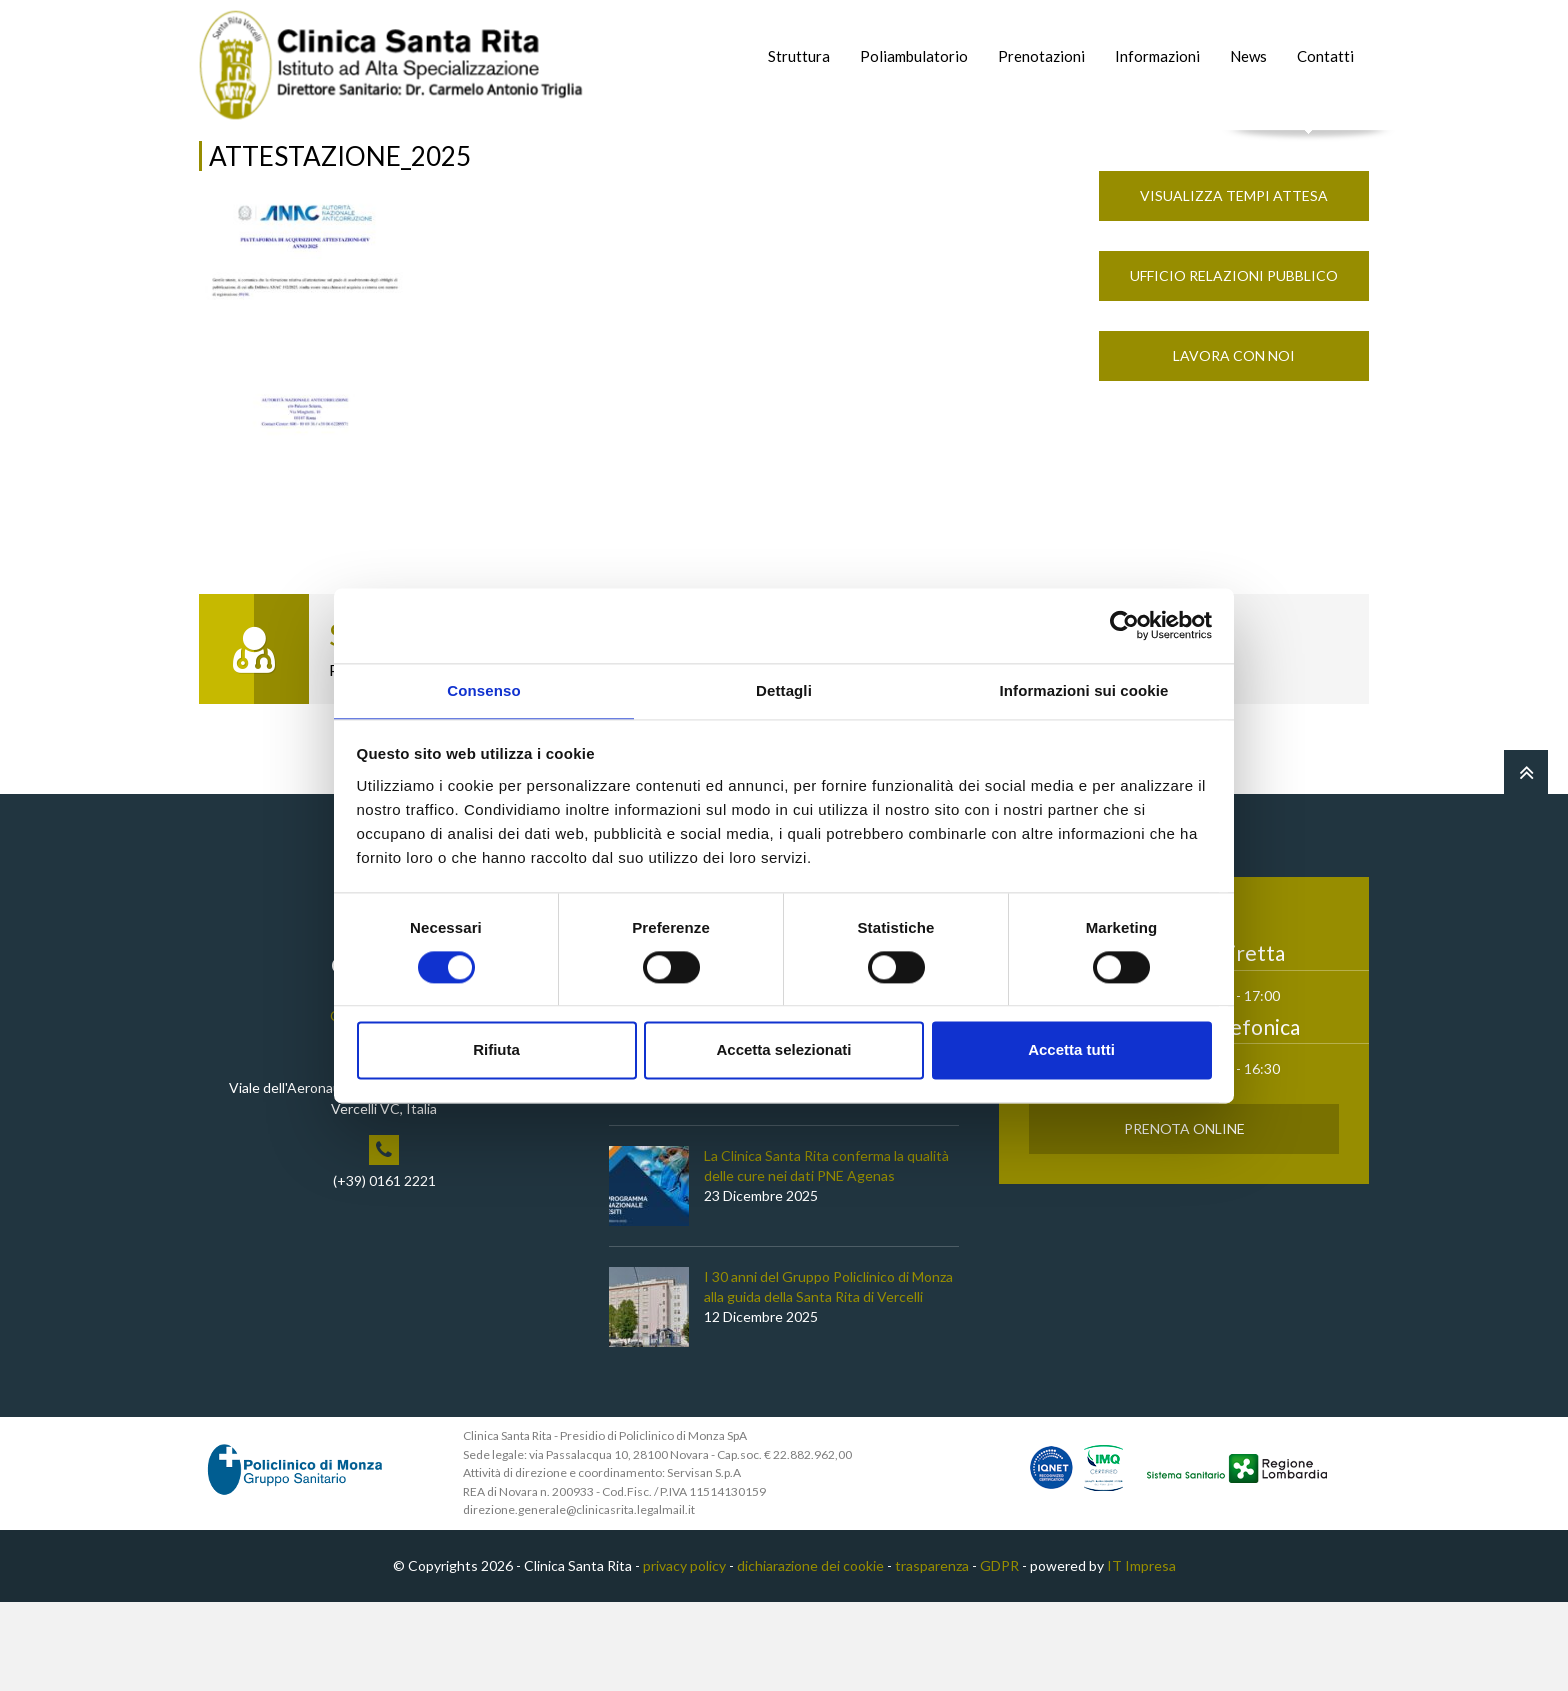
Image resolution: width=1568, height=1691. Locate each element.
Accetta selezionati (783, 1051)
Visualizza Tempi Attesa (1234, 285)
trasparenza (932, 1655)
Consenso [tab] (483, 689)
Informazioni (1157, 56)
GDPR (999, 1655)
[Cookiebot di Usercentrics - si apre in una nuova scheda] (1124, 624)
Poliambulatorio (914, 56)
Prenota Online (1184, 1218)
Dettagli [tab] (784, 689)
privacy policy (684, 1655)
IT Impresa (1141, 1655)
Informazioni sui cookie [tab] (1084, 689)
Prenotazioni (1041, 56)
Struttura (799, 56)
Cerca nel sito (1309, 150)
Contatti (1325, 56)
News (1248, 56)
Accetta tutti (1071, 1051)
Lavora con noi (1234, 445)
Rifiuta (496, 1051)
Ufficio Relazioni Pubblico (1234, 365)
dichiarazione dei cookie (810, 1655)
